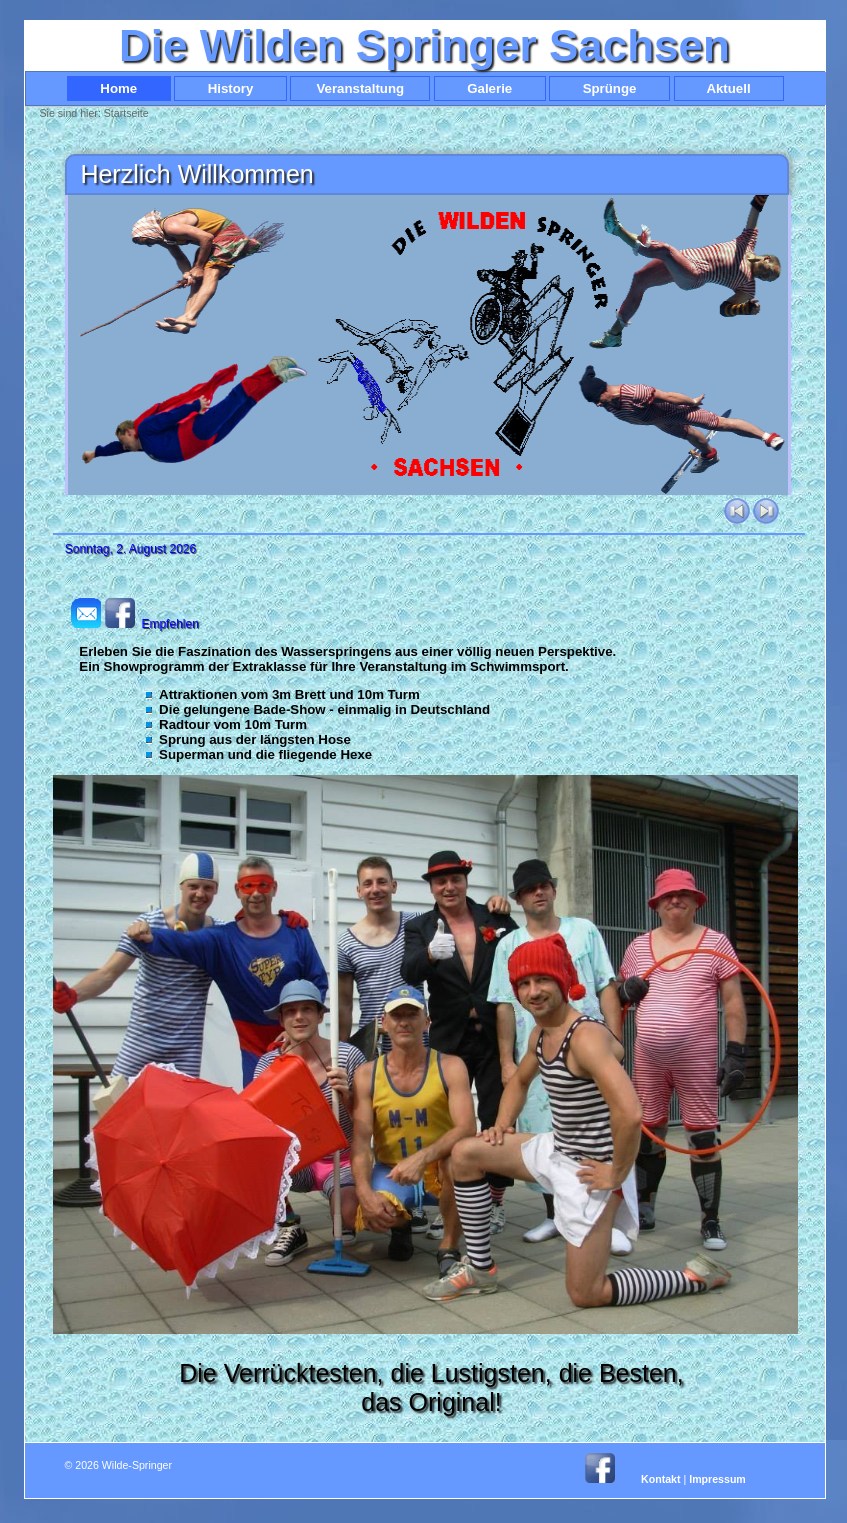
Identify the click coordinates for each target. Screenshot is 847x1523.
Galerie (490, 88)
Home (119, 88)
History (230, 88)
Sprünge (609, 88)
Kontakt (661, 1479)
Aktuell (729, 88)
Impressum (717, 1479)
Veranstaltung (360, 88)
